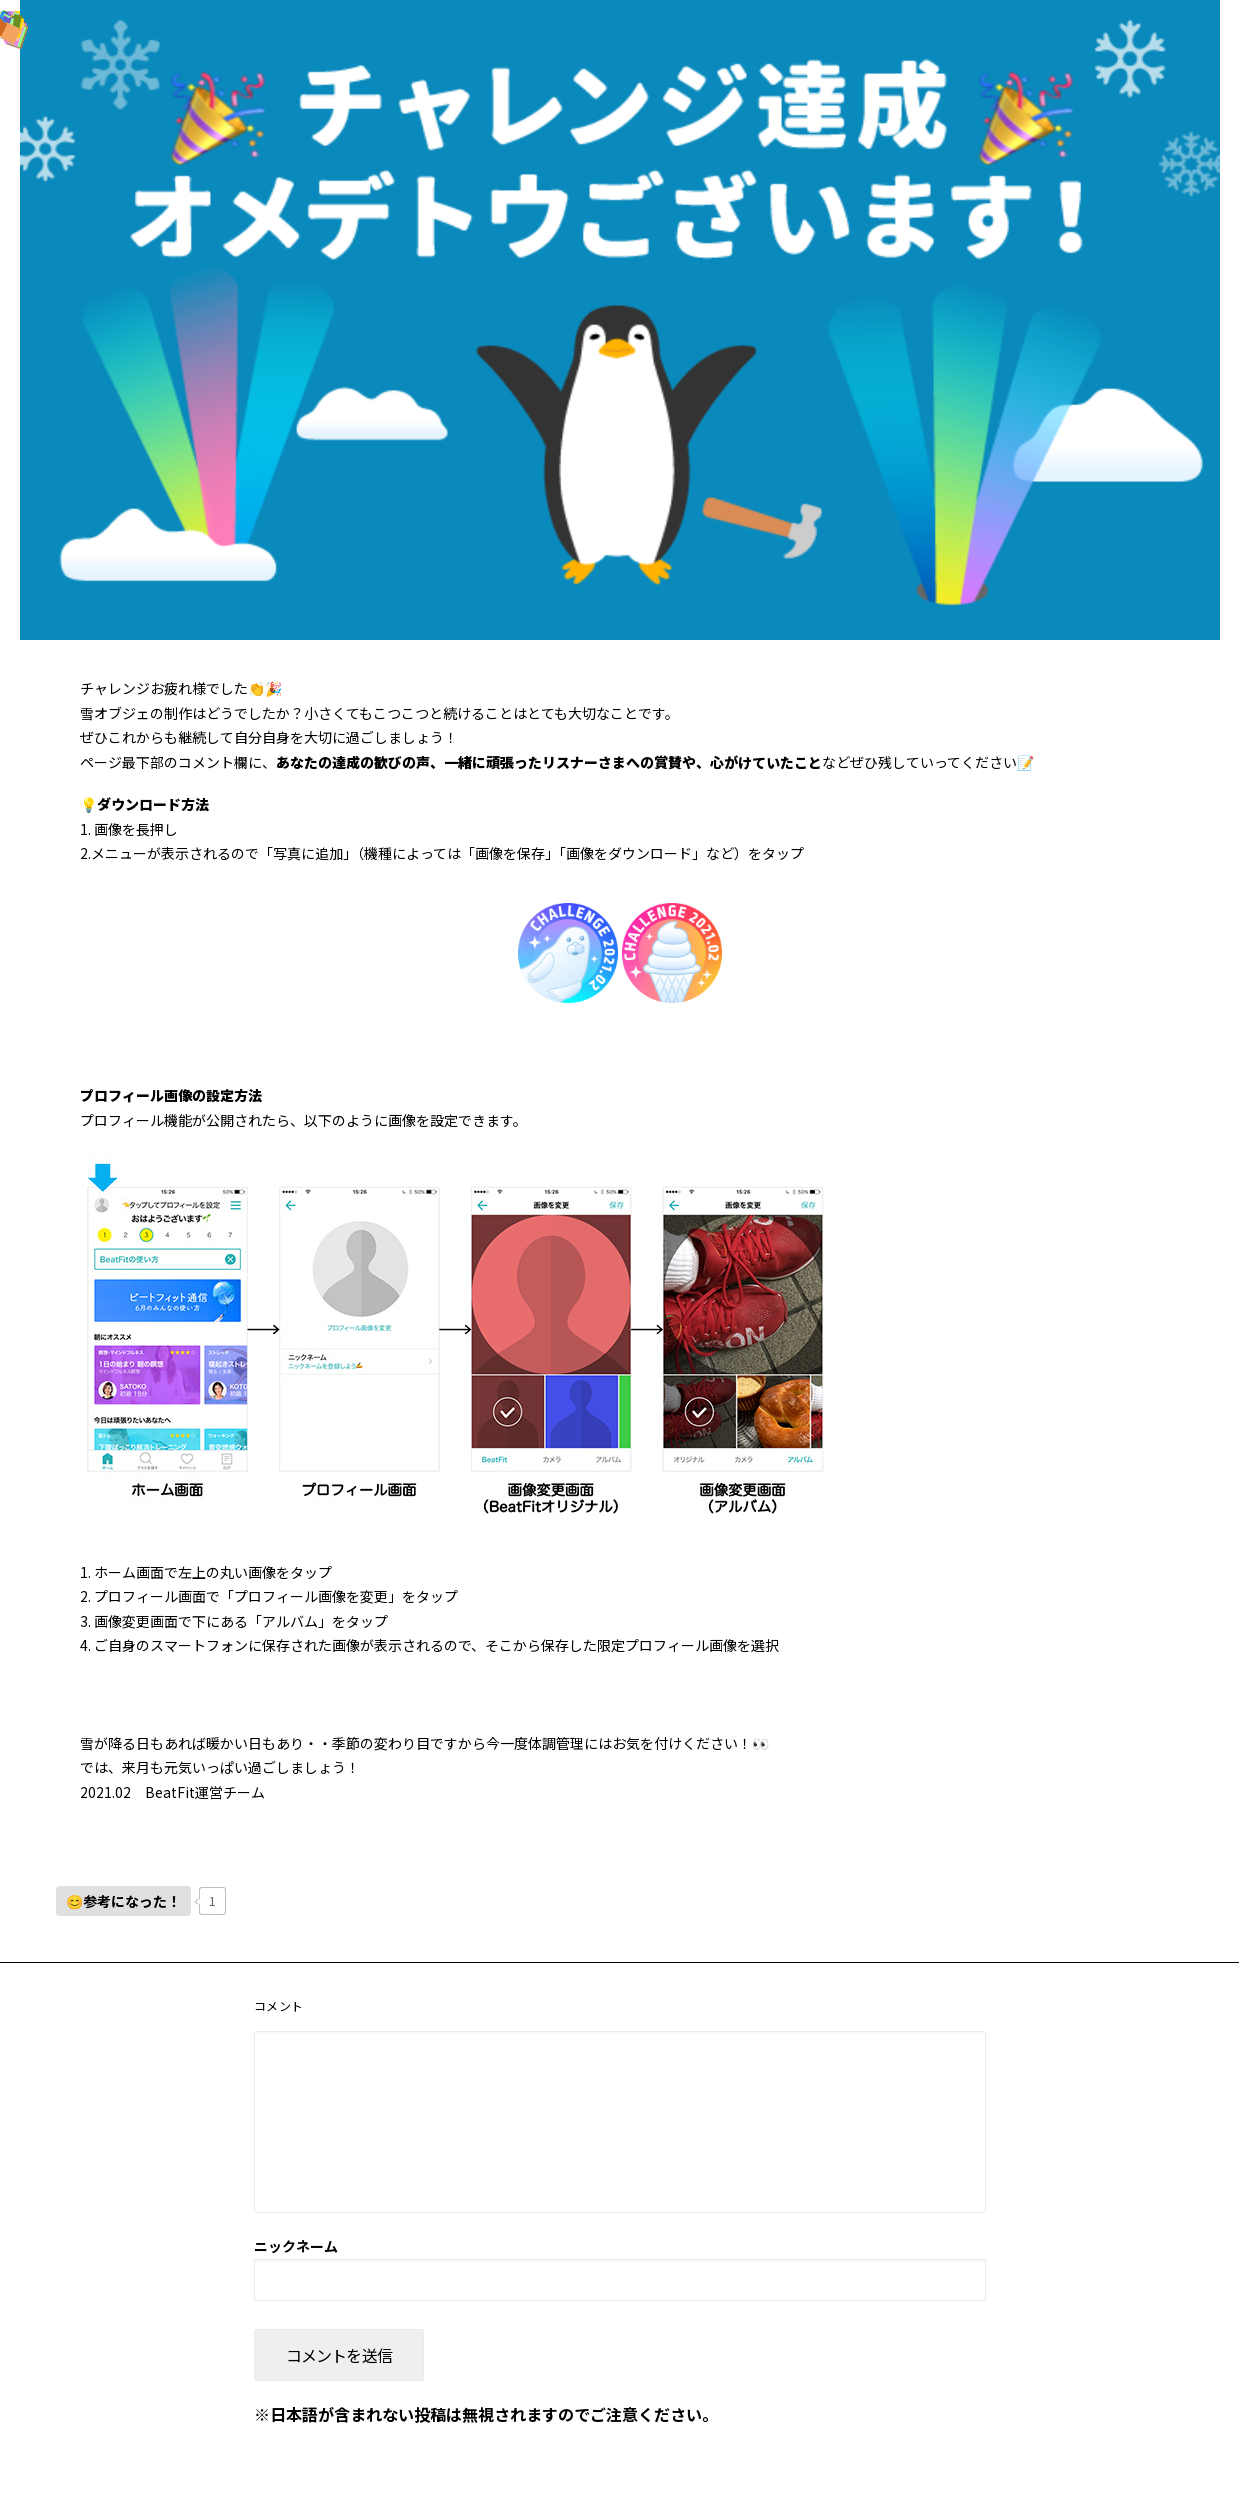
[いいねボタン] (123, 1901)
